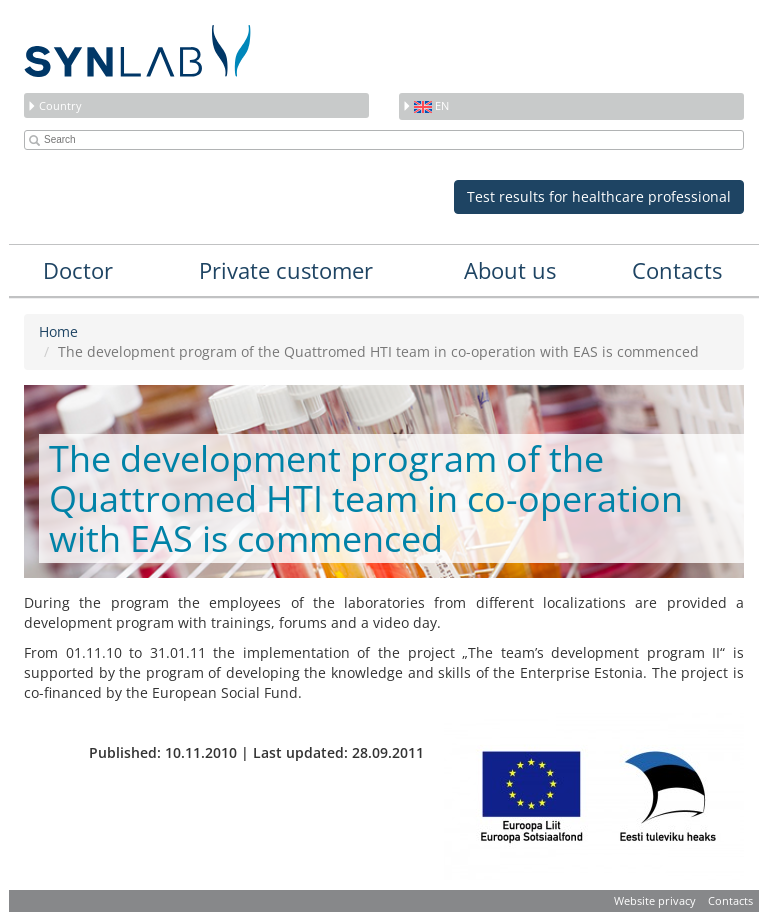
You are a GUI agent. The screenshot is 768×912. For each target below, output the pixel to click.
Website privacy (655, 900)
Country (54, 105)
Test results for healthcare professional (599, 196)
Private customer (286, 270)
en (425, 105)
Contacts (677, 270)
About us (510, 270)
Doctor (78, 270)
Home (58, 331)
